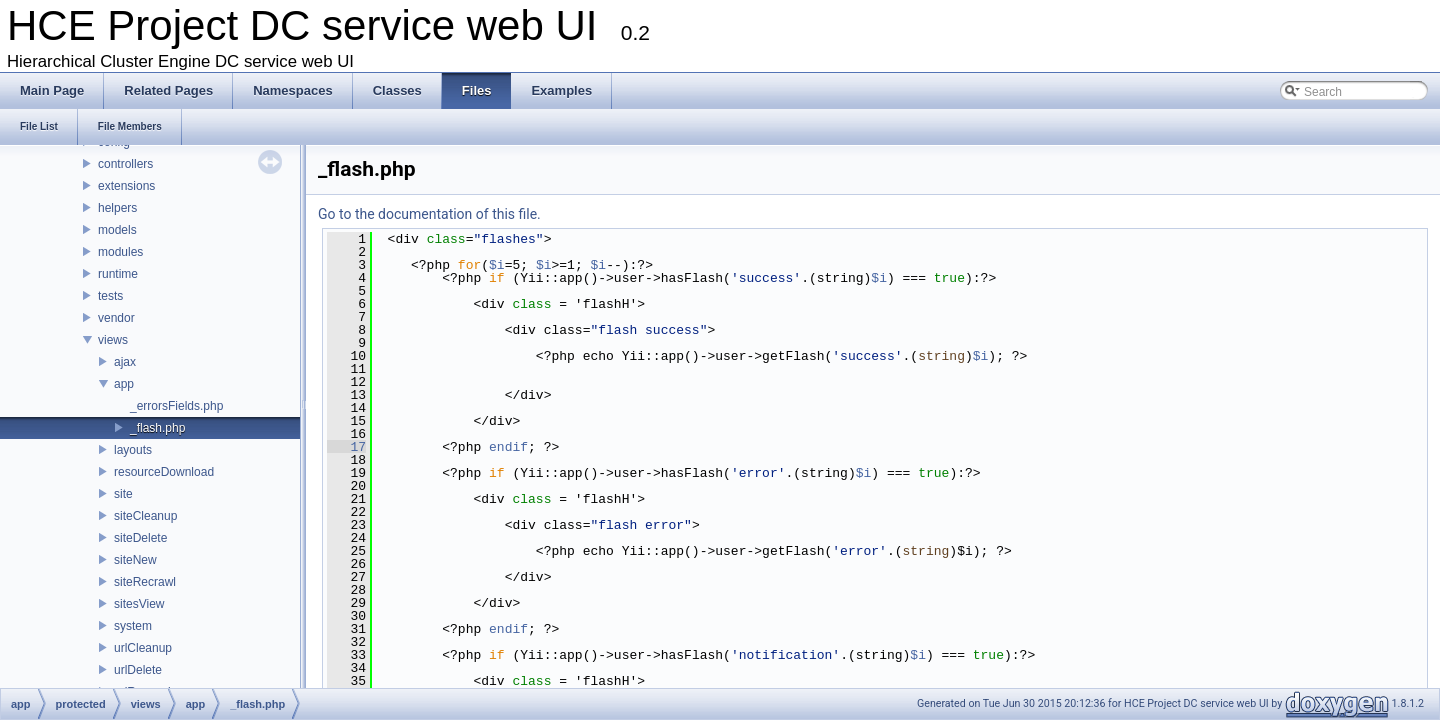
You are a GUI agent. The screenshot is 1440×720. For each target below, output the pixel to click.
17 (346, 447)
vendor (116, 318)
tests (110, 296)
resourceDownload (164, 472)
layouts (133, 450)
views (113, 340)
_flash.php (157, 428)
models (117, 230)
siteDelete (140, 538)
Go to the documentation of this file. (429, 214)
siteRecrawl (145, 582)
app (124, 384)
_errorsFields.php (176, 406)
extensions (126, 186)
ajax (125, 362)
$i (497, 265)
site (123, 494)
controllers (125, 164)
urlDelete (138, 670)
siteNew (135, 560)
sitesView (139, 604)
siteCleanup (145, 516)
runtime (118, 274)
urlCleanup (143, 648)
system (133, 626)
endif (508, 447)
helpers (117, 208)
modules (120, 252)
